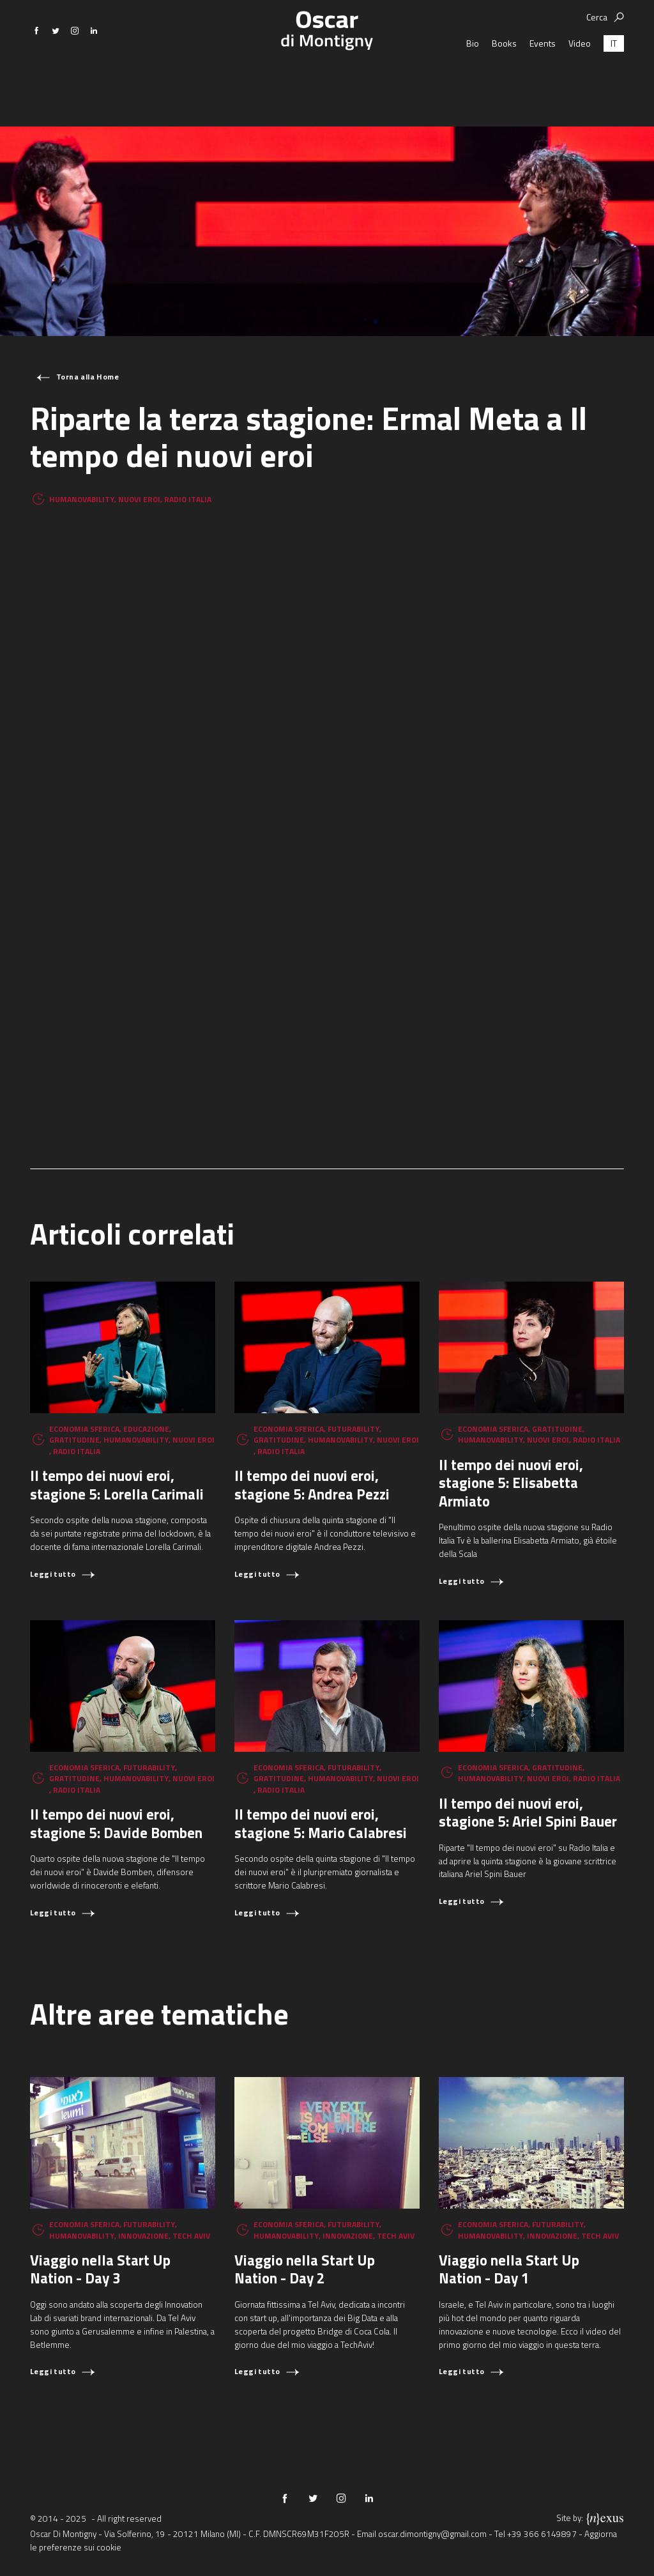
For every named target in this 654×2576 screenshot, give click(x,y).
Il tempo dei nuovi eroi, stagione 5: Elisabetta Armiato (511, 1482)
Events (542, 79)
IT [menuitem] (614, 79)
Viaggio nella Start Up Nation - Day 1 (509, 2269)
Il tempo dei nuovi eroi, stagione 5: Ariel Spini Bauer (528, 1812)
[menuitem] (613, 79)
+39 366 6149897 (542, 2533)
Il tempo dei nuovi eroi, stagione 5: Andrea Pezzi (312, 1484)
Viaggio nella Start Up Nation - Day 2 (304, 2269)
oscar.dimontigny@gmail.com (432, 2533)
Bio (472, 79)
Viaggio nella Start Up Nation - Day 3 (100, 2269)
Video (579, 79)
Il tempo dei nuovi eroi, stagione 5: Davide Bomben (116, 1823)
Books (504, 79)
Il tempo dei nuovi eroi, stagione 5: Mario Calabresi (320, 1823)
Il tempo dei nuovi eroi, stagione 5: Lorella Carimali (117, 1484)
